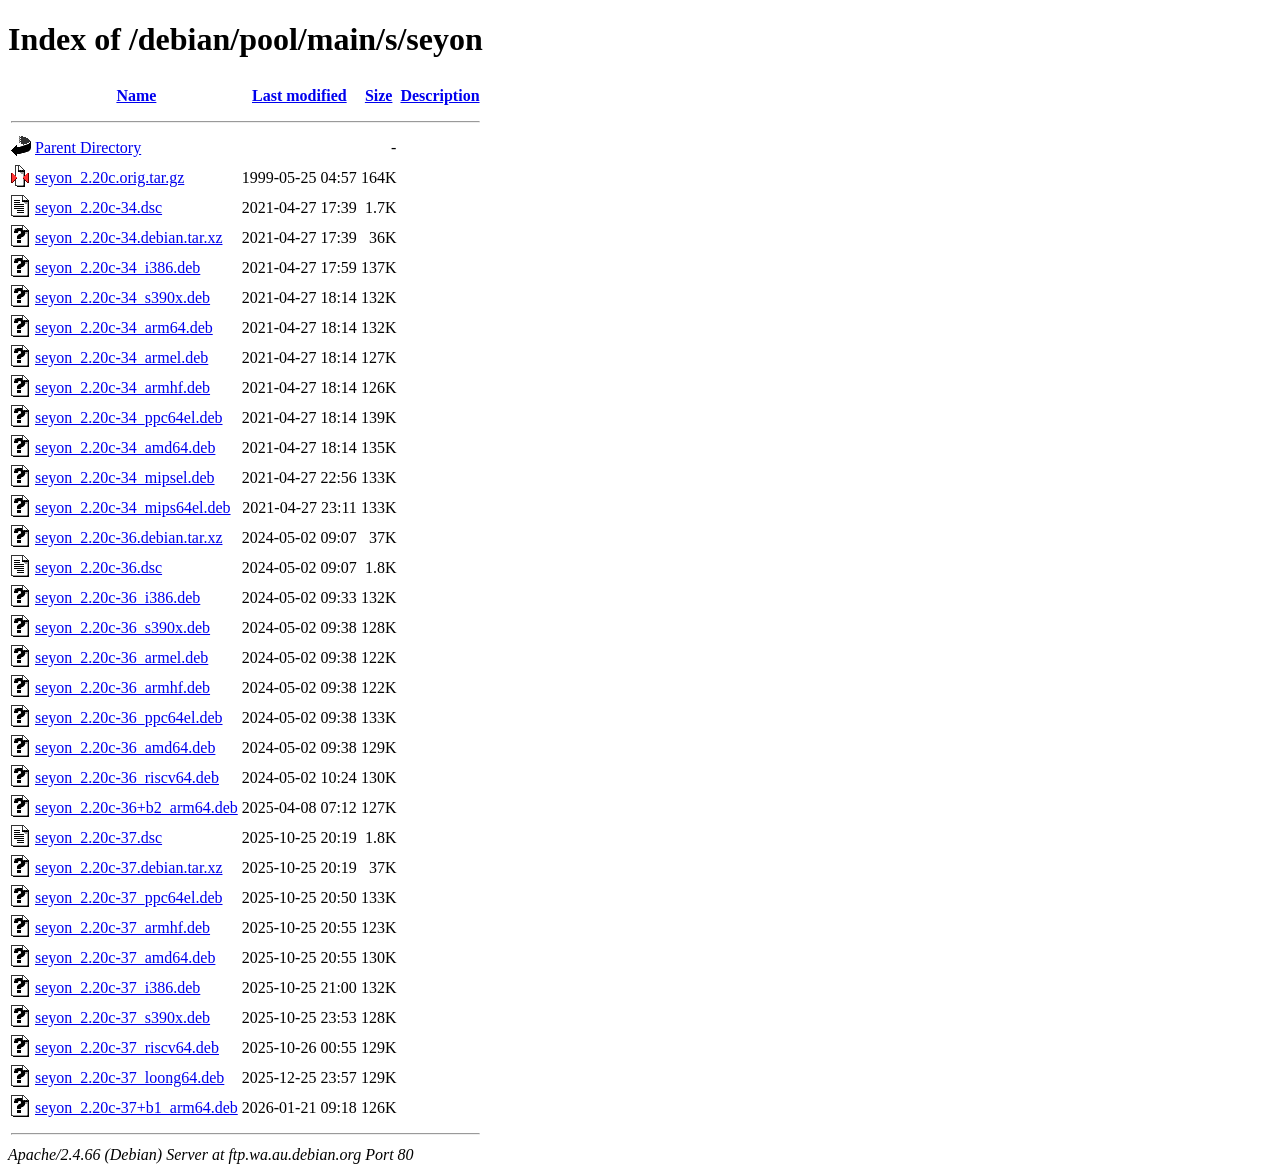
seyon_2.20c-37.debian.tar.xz (129, 867)
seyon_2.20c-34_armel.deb (121, 357)
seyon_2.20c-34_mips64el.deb (133, 507)
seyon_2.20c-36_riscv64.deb (127, 777)
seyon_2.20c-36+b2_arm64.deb (136, 807)
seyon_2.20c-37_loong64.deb (129, 1077)
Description (439, 95)
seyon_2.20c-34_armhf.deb (122, 387)
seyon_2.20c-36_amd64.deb (125, 747)
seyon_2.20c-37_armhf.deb (122, 927)
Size (379, 95)
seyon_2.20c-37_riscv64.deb (127, 1047)
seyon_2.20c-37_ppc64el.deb (129, 897)
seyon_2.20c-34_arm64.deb (124, 327)
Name (136, 95)
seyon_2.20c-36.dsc (98, 567)
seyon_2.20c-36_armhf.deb (122, 687)
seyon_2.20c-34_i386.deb (117, 267)
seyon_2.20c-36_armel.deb (121, 657)
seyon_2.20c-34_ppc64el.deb (129, 417)
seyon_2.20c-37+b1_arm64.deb (136, 1107)
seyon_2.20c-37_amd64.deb (125, 957)
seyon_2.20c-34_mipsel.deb (125, 477)
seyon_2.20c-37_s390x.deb (122, 1017)
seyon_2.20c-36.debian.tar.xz (129, 537)
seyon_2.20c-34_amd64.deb (125, 447)
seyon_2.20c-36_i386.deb (117, 597)
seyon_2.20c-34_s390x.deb (122, 297)
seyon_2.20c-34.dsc (98, 207)
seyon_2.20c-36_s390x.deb (122, 627)
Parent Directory (88, 147)
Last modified (299, 95)
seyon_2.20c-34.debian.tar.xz (129, 237)
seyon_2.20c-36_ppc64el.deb (129, 717)
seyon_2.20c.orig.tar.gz (109, 177)
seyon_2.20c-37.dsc (98, 837)
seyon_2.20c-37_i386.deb (117, 987)
